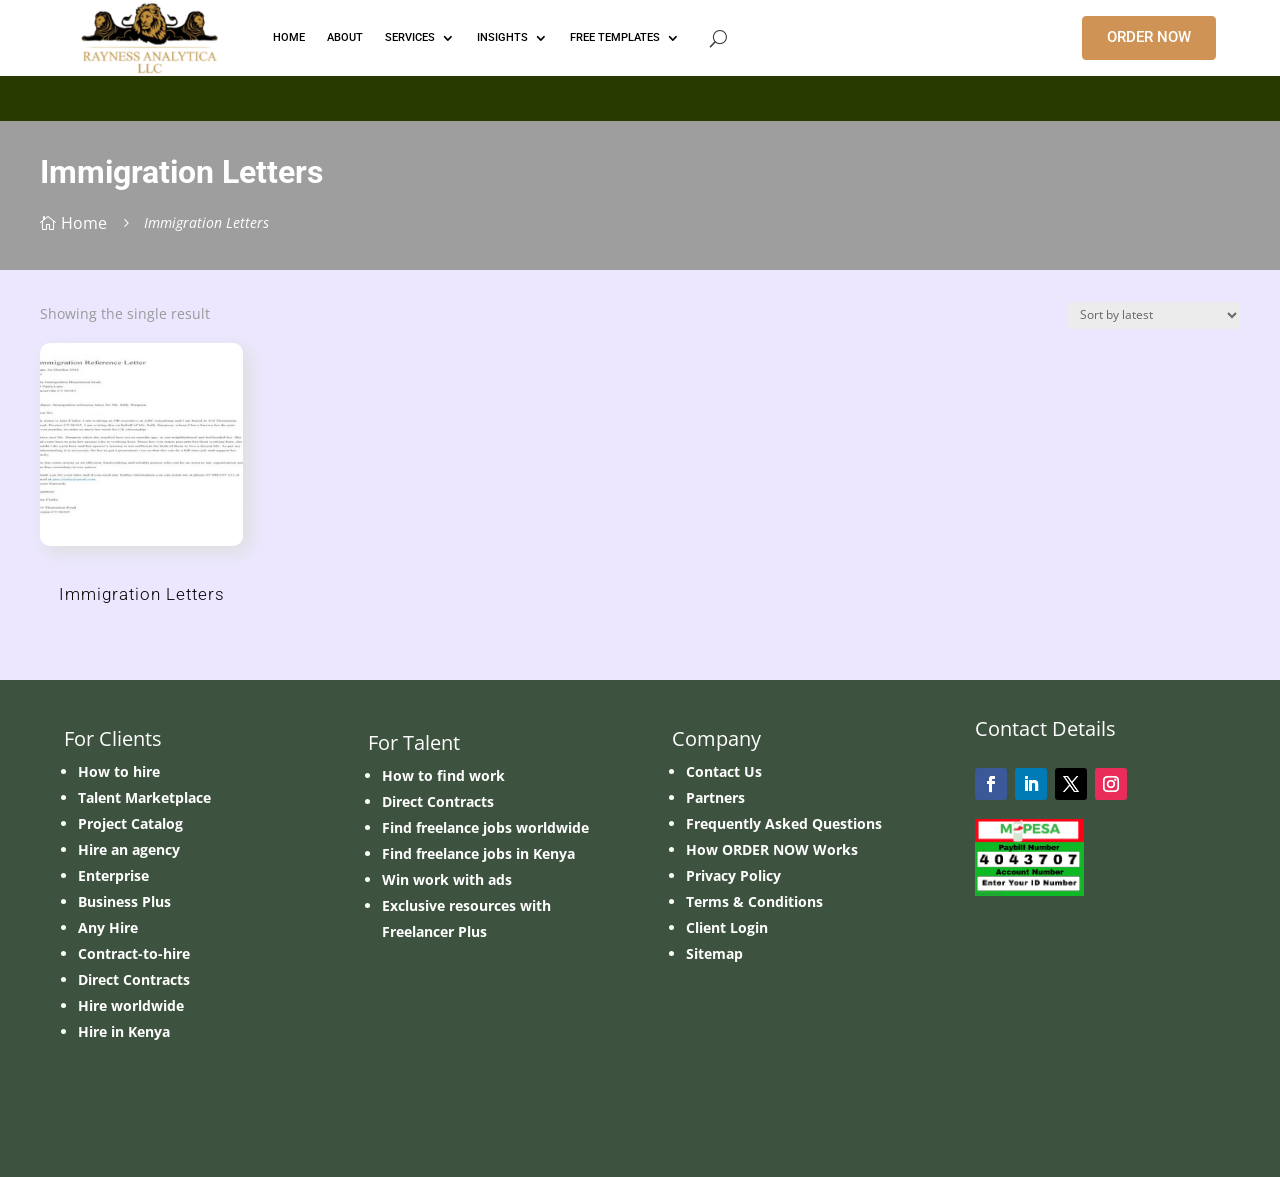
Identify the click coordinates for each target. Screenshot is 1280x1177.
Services (410, 37)
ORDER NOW (1149, 37)
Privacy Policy (733, 875)
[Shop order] (1154, 315)
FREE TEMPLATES (615, 37)
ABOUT (345, 37)
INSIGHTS (502, 37)
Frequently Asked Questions (784, 823)
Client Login (727, 927)
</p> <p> (640, 95)
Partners (715, 797)
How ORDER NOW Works (772, 849)
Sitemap (714, 953)
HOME (289, 37)
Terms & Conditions (754, 901)
